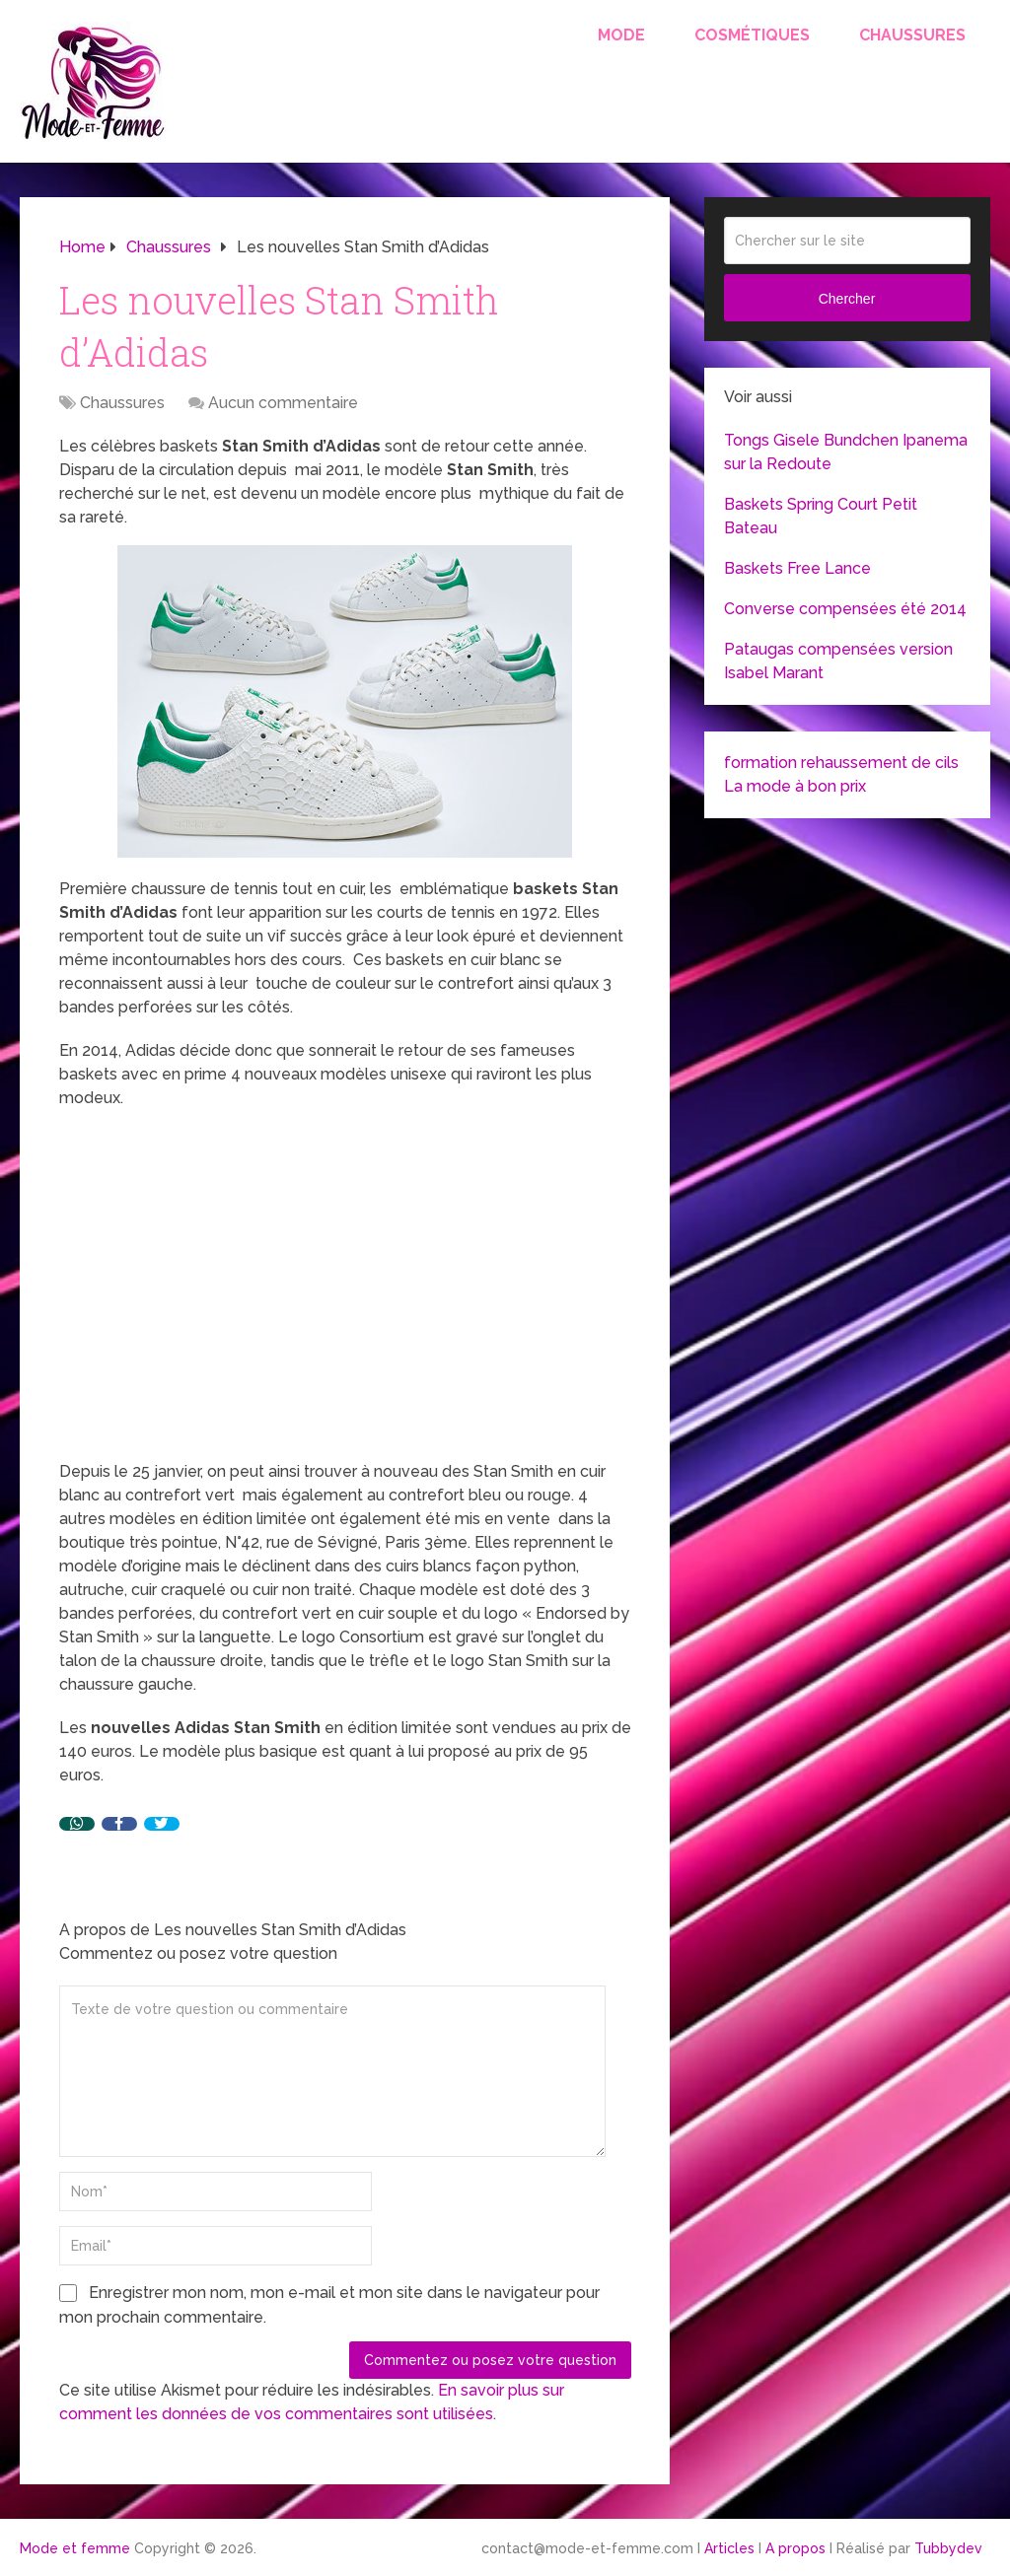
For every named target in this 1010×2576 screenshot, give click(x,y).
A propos (795, 2548)
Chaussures (912, 35)
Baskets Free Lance (797, 568)
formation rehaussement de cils (841, 762)
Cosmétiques (752, 35)
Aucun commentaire (283, 402)
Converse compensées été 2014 (845, 608)
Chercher (847, 299)
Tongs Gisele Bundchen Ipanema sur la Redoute (846, 452)
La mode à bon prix (795, 786)
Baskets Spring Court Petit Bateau (820, 516)
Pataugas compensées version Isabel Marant (838, 661)
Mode (621, 35)
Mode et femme (75, 2548)
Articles (729, 2548)
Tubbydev (948, 2548)
